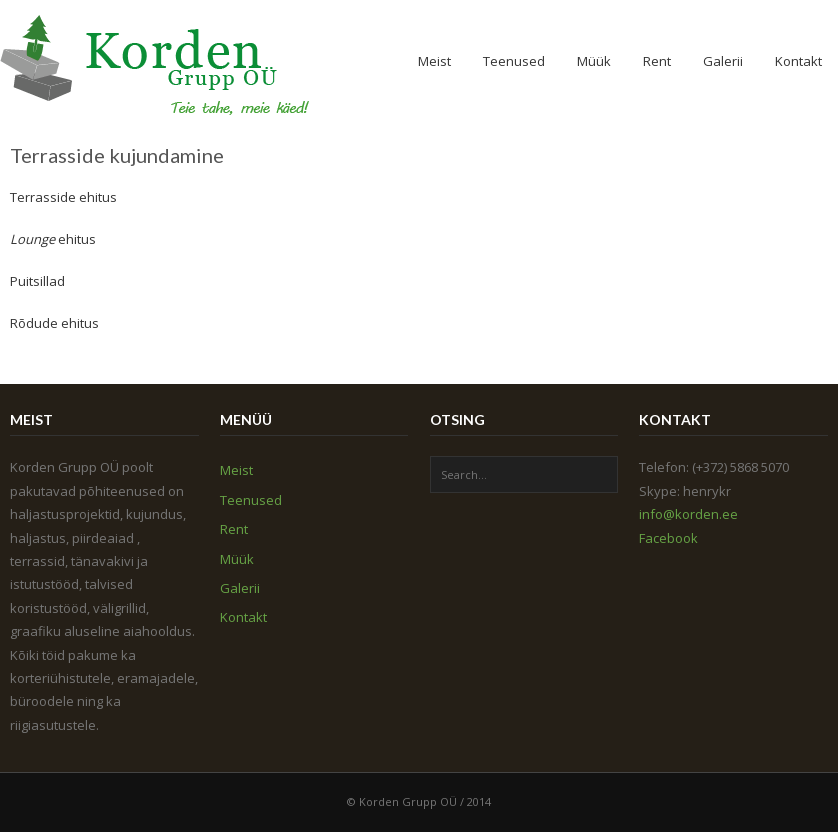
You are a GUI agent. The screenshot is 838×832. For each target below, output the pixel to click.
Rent (657, 61)
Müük (594, 61)
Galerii (723, 61)
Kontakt (798, 61)
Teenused (514, 61)
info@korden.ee (688, 514)
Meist (434, 61)
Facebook (668, 538)
